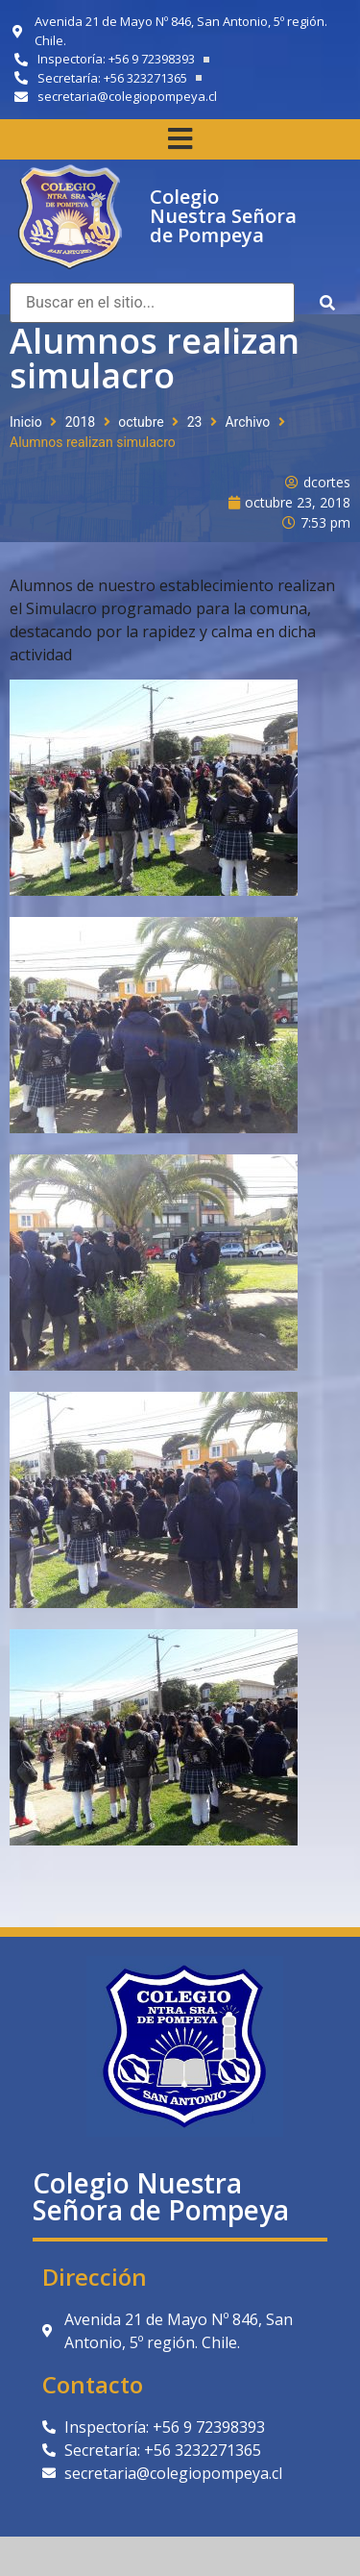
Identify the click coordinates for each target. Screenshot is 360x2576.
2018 (80, 422)
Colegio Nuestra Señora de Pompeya (223, 216)
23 (195, 422)
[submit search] (327, 303)
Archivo (247, 422)
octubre (141, 422)
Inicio (26, 422)
